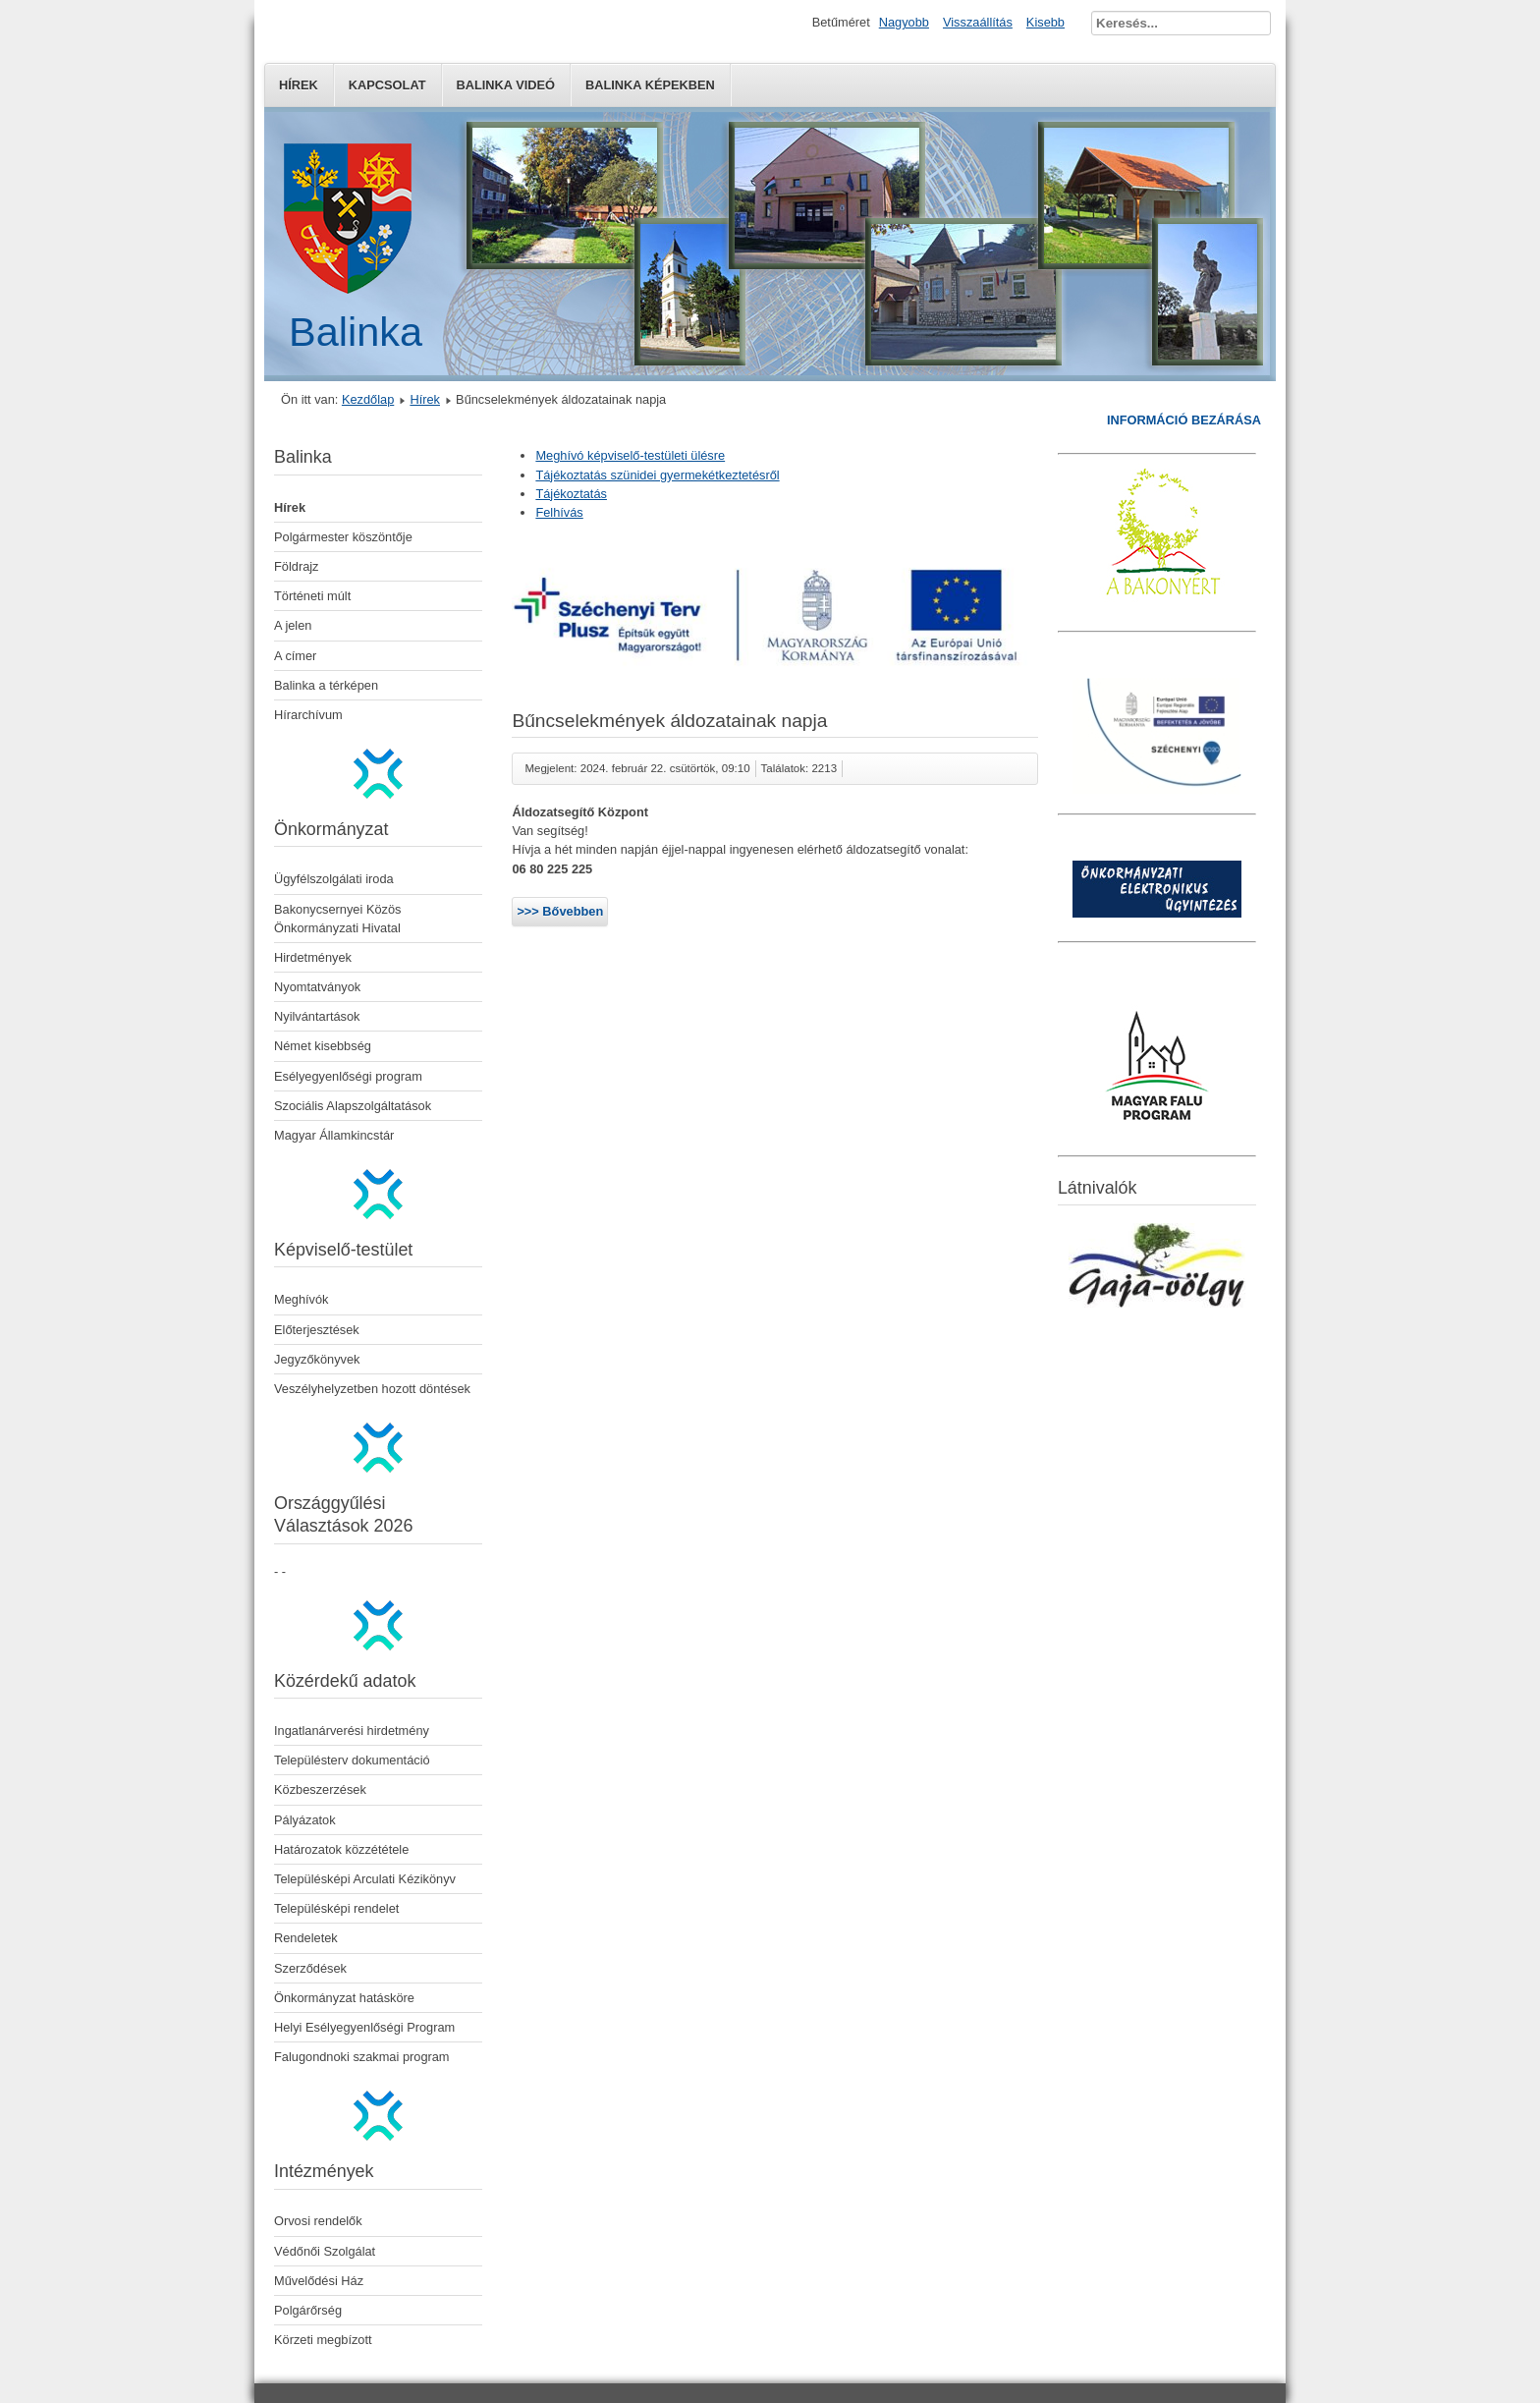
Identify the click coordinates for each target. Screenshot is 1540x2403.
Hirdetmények (313, 957)
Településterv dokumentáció (352, 1760)
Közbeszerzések (320, 1789)
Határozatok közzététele (341, 1849)
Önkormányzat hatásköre (344, 1997)
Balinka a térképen (326, 685)
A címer (295, 655)
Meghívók (301, 1299)
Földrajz (296, 566)
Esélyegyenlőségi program (348, 1076)
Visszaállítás (978, 22)
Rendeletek (306, 1937)
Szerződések (310, 1968)
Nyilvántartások (316, 1016)
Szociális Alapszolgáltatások (352, 1105)
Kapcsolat (387, 85)
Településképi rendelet (336, 1908)
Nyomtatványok (317, 986)
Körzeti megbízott (323, 2339)
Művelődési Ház (318, 2280)
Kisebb (1045, 22)
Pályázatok (305, 1820)
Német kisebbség (322, 1045)
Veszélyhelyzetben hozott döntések (372, 1388)
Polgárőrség (308, 2310)
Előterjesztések (316, 1329)
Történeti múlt (312, 595)
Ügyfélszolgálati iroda (334, 878)
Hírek (298, 85)
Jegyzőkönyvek (317, 1359)
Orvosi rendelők (318, 2220)
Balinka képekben (650, 85)
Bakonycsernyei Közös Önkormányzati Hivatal (337, 918)
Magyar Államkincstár (334, 1135)
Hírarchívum (308, 714)
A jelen (292, 625)
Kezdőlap (368, 399)
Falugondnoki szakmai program (362, 2056)
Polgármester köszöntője (343, 537)
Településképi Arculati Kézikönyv (365, 1879)
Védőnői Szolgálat (324, 2251)
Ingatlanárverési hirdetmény (351, 1730)
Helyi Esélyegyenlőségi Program (364, 2027)
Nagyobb (904, 22)
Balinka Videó (506, 85)
